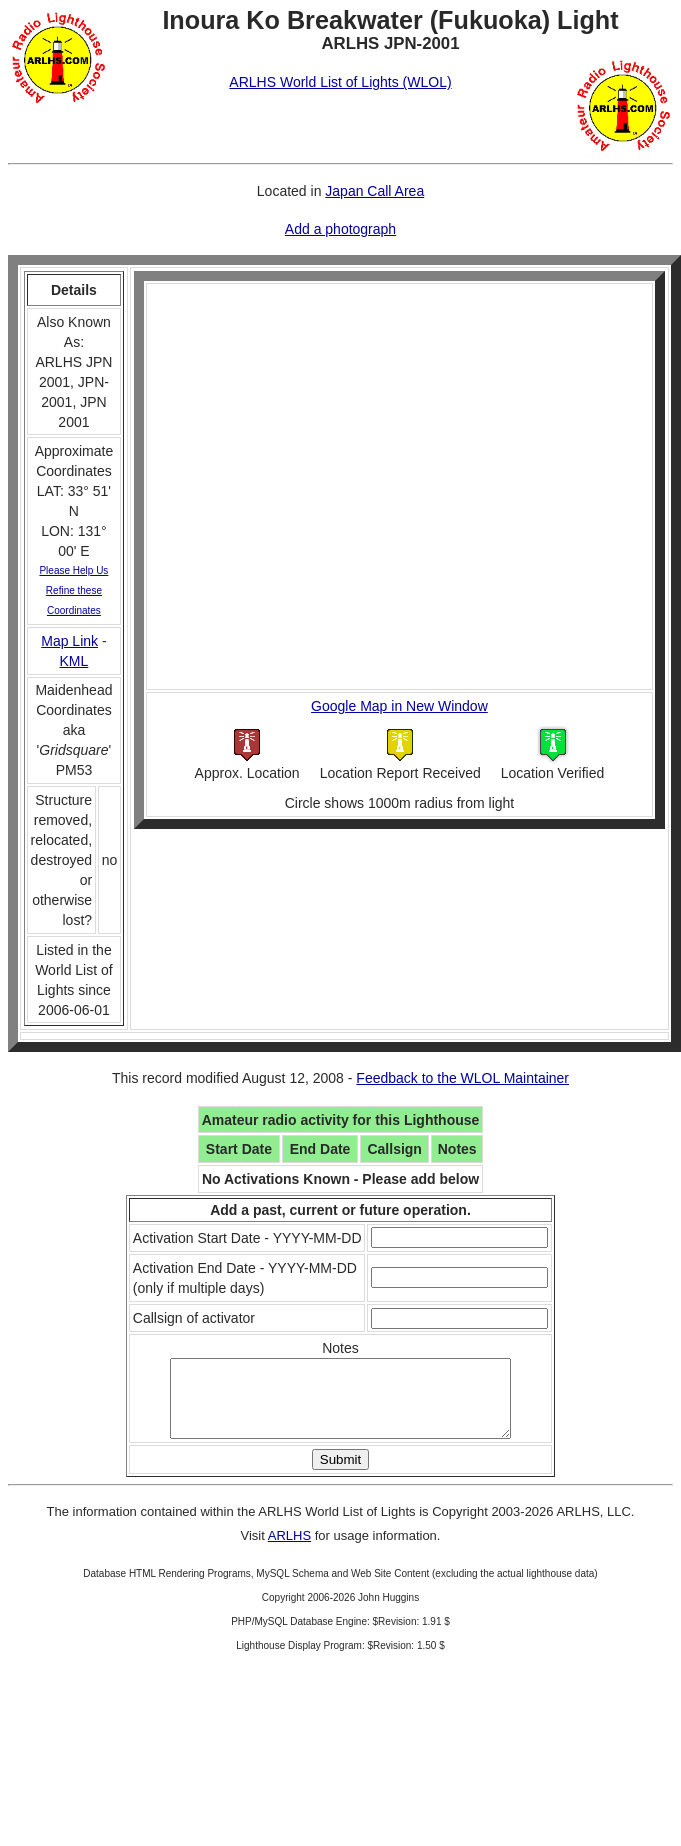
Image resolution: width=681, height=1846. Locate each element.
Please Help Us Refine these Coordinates (73, 590)
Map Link (69, 641)
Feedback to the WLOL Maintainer (462, 1078)
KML (74, 661)
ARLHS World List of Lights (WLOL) (340, 82)
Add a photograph (340, 229)
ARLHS (289, 1550)
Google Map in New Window (399, 706)
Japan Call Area (374, 191)
